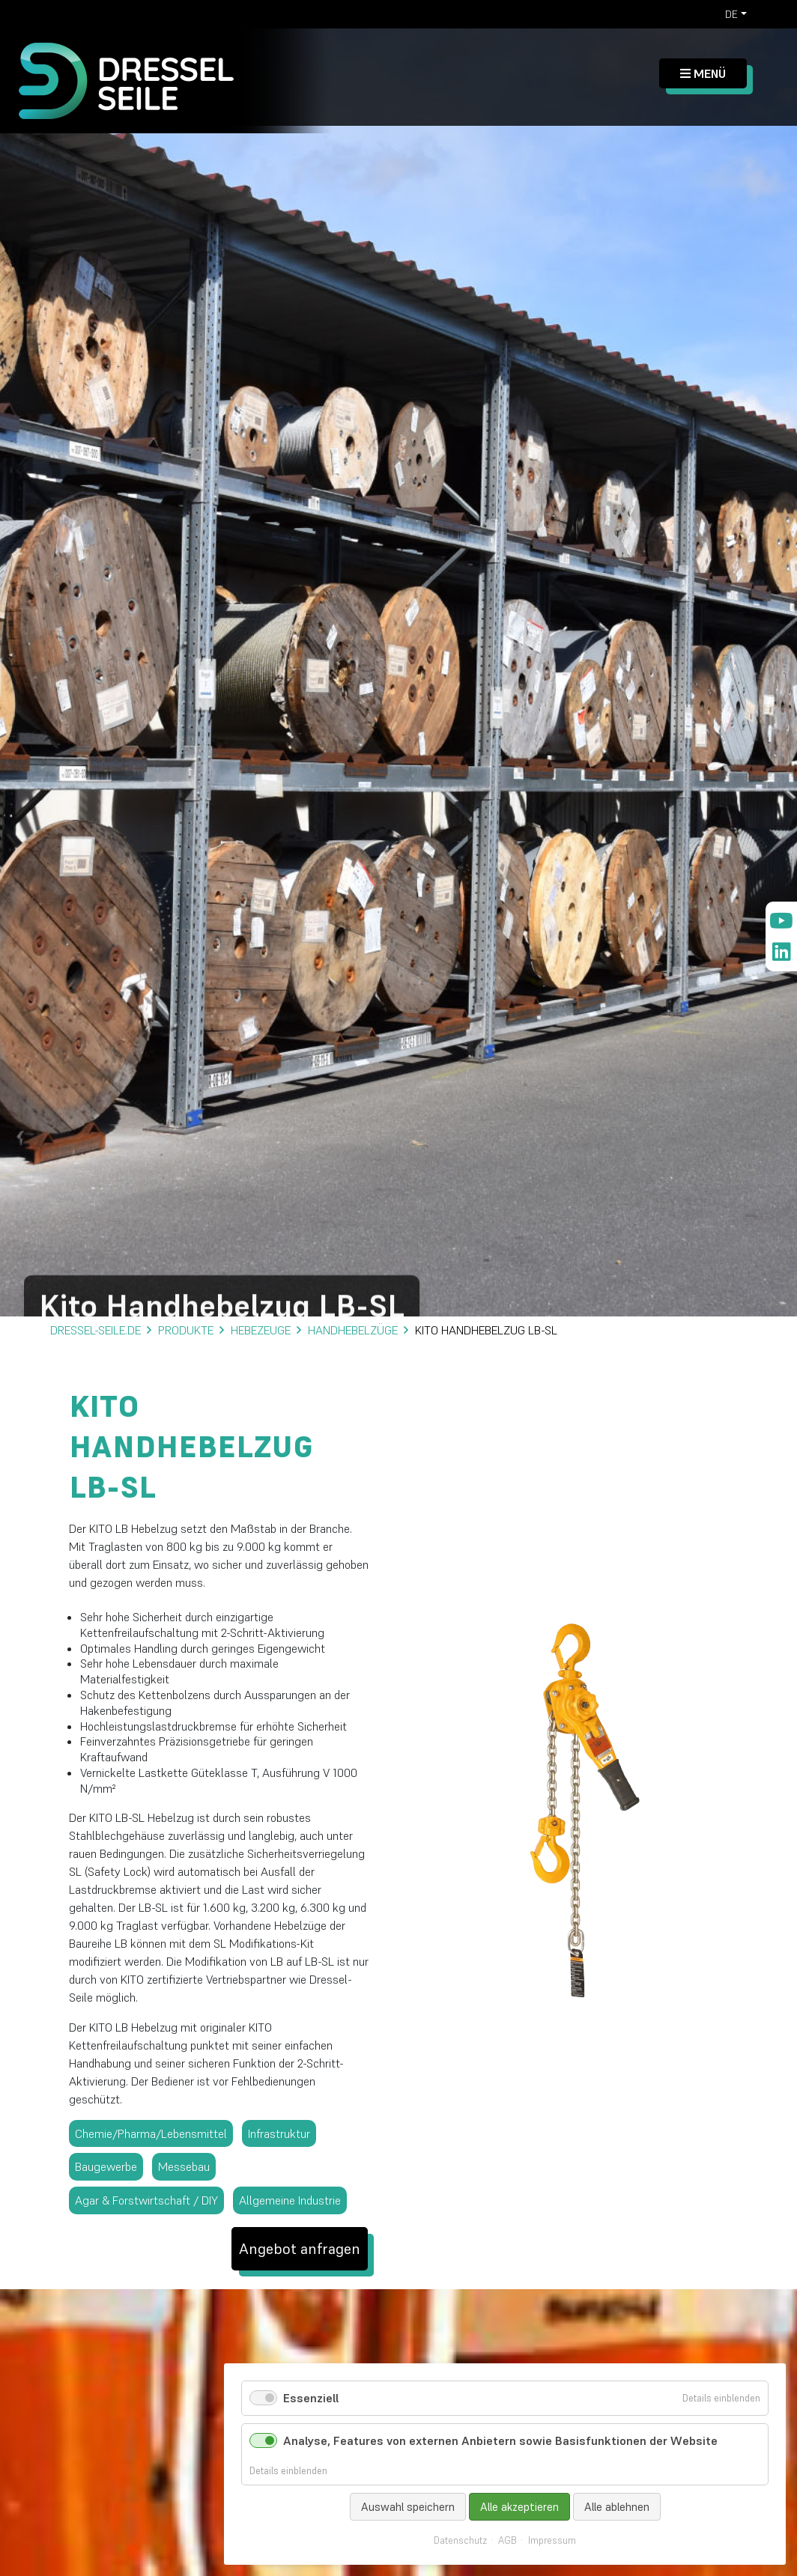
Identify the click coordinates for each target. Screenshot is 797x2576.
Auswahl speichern (408, 2507)
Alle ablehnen (616, 2507)
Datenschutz (460, 2541)
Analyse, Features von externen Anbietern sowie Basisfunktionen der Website (500, 2440)
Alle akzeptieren (519, 2507)
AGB (507, 2541)
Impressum (552, 2541)
